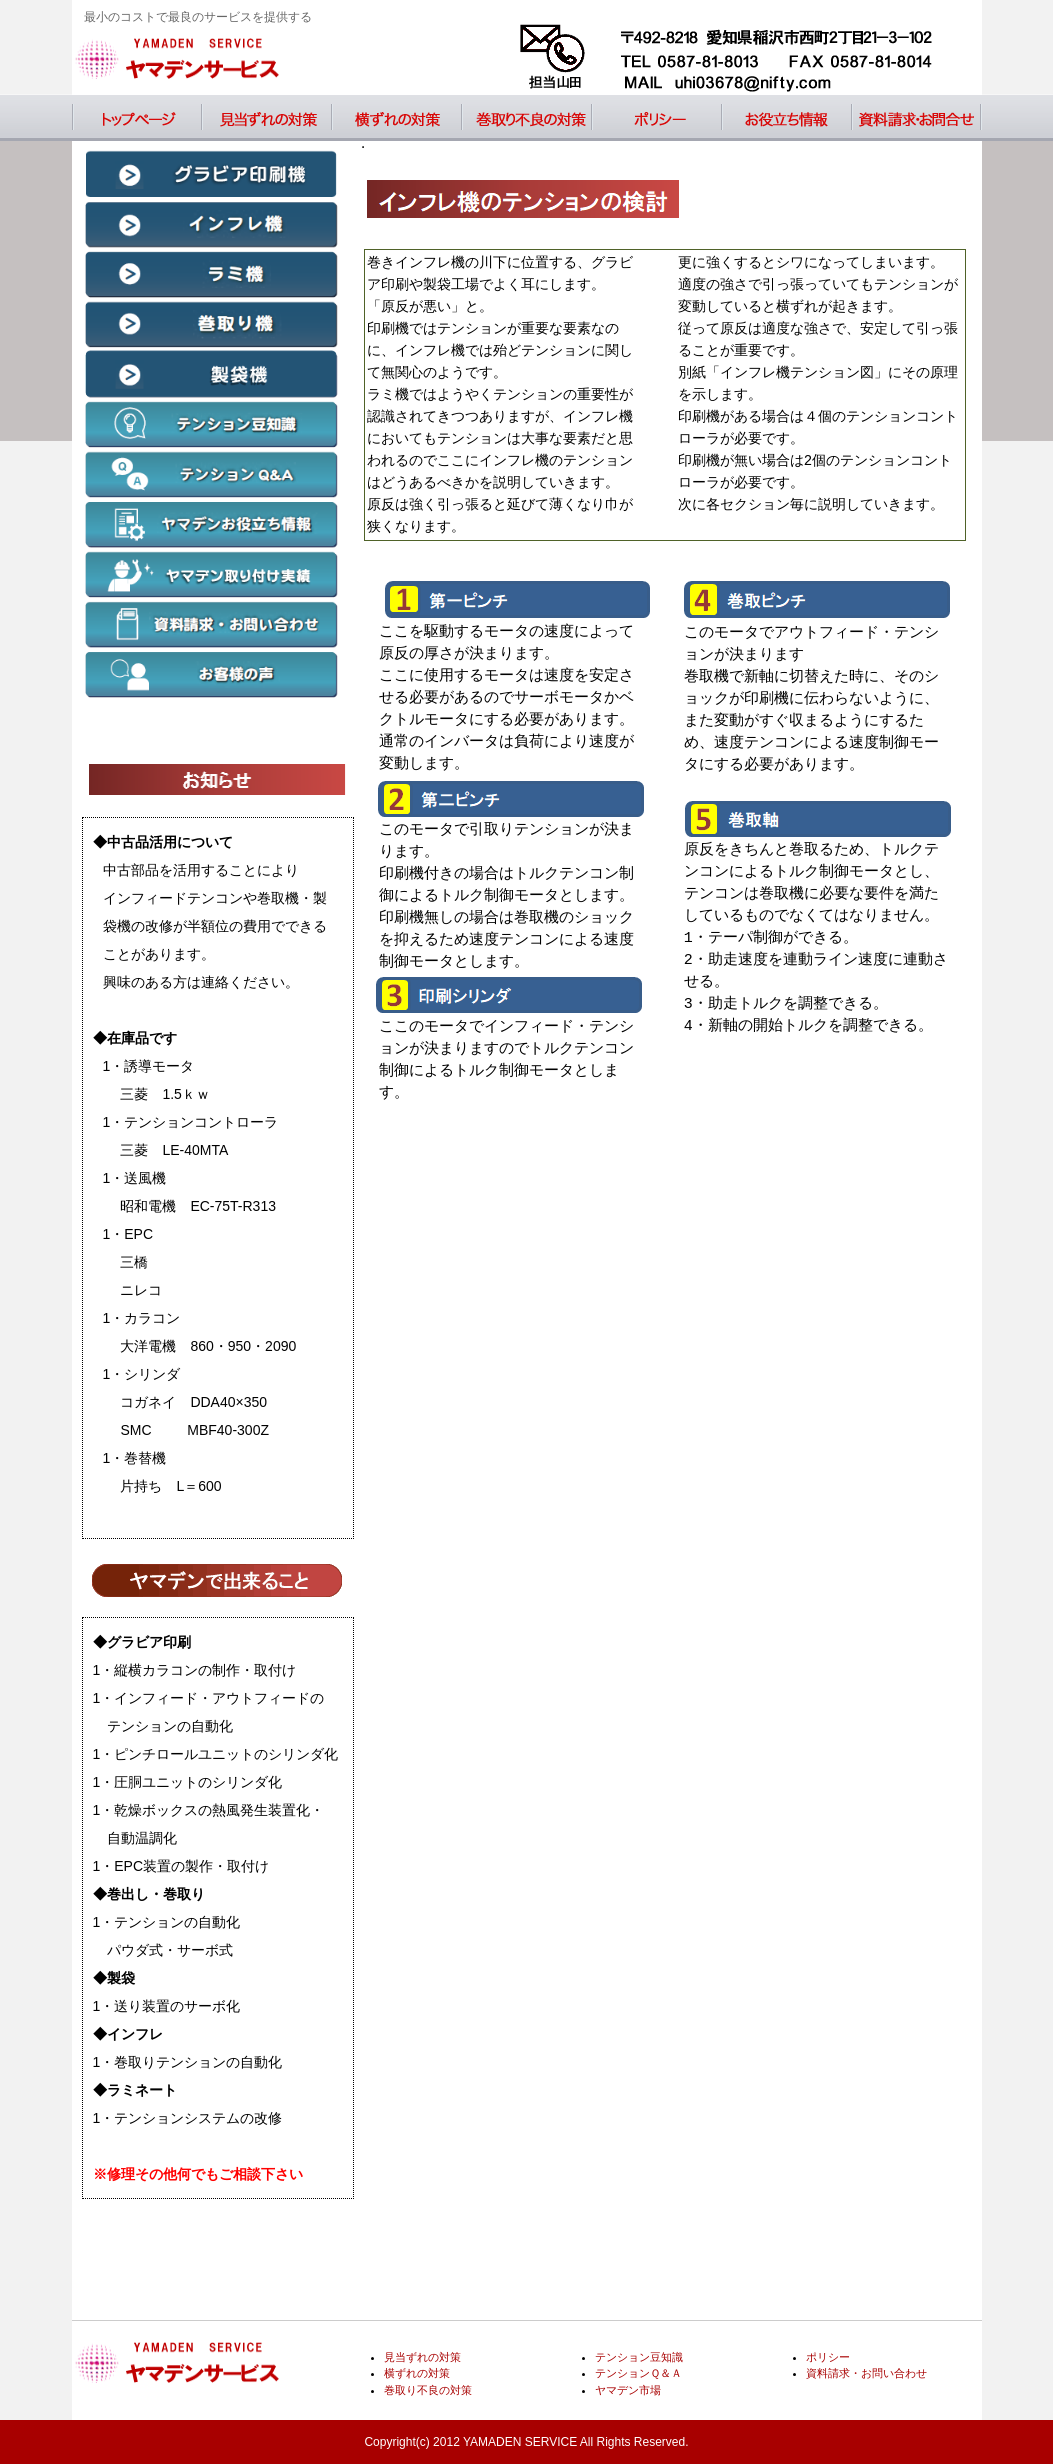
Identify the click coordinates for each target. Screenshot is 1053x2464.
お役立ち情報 (787, 118)
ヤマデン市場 (628, 2390)
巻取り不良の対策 (527, 118)
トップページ (137, 118)
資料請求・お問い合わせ (917, 118)
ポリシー (657, 118)
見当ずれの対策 (267, 118)
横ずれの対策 (397, 118)
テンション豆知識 (639, 2357)
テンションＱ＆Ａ (638, 2373)
